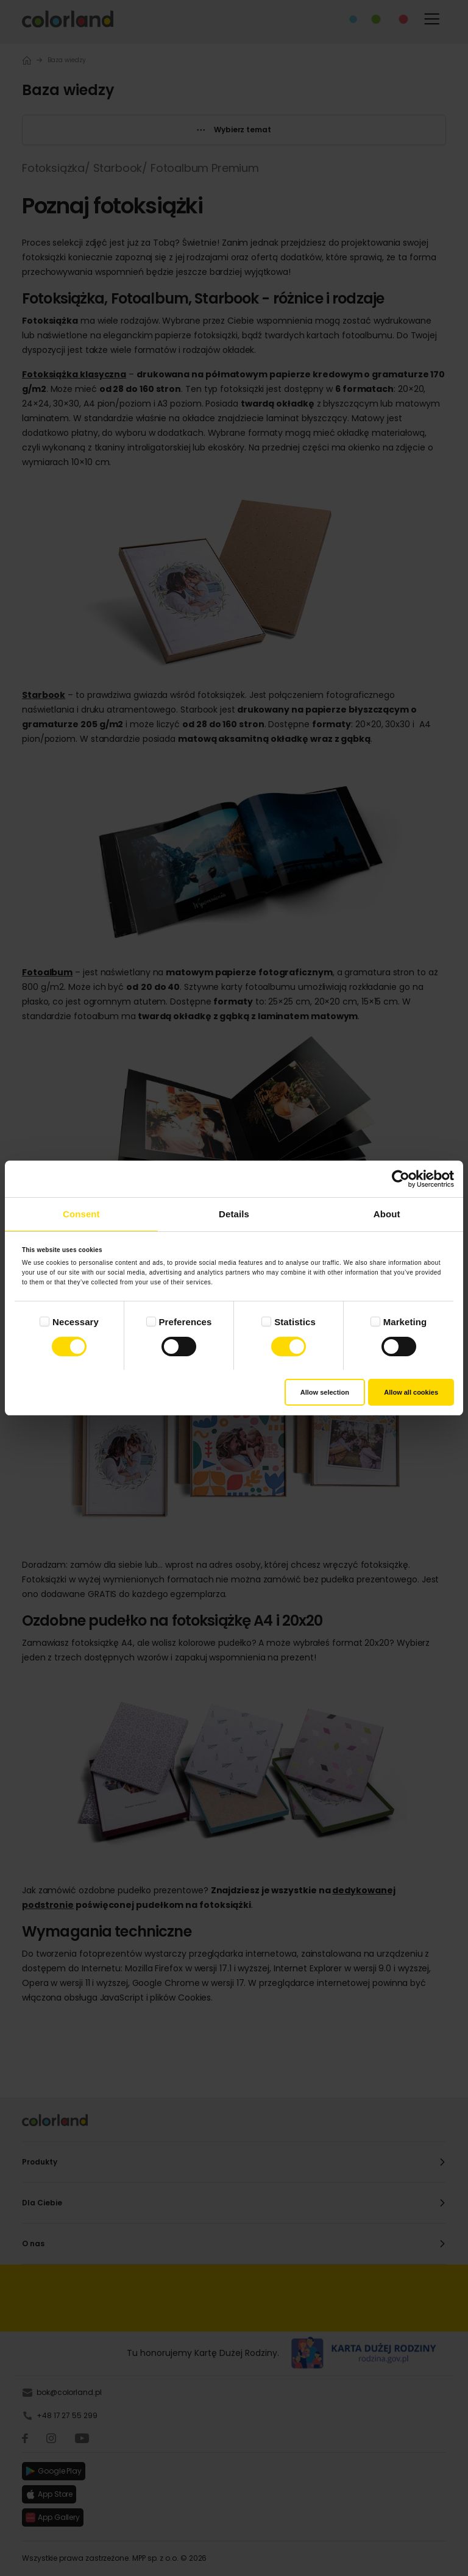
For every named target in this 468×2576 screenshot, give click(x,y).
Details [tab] (234, 1214)
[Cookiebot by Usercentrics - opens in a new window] (400, 1179)
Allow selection (324, 1392)
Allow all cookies (411, 1392)
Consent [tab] (81, 1214)
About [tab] (387, 1214)
